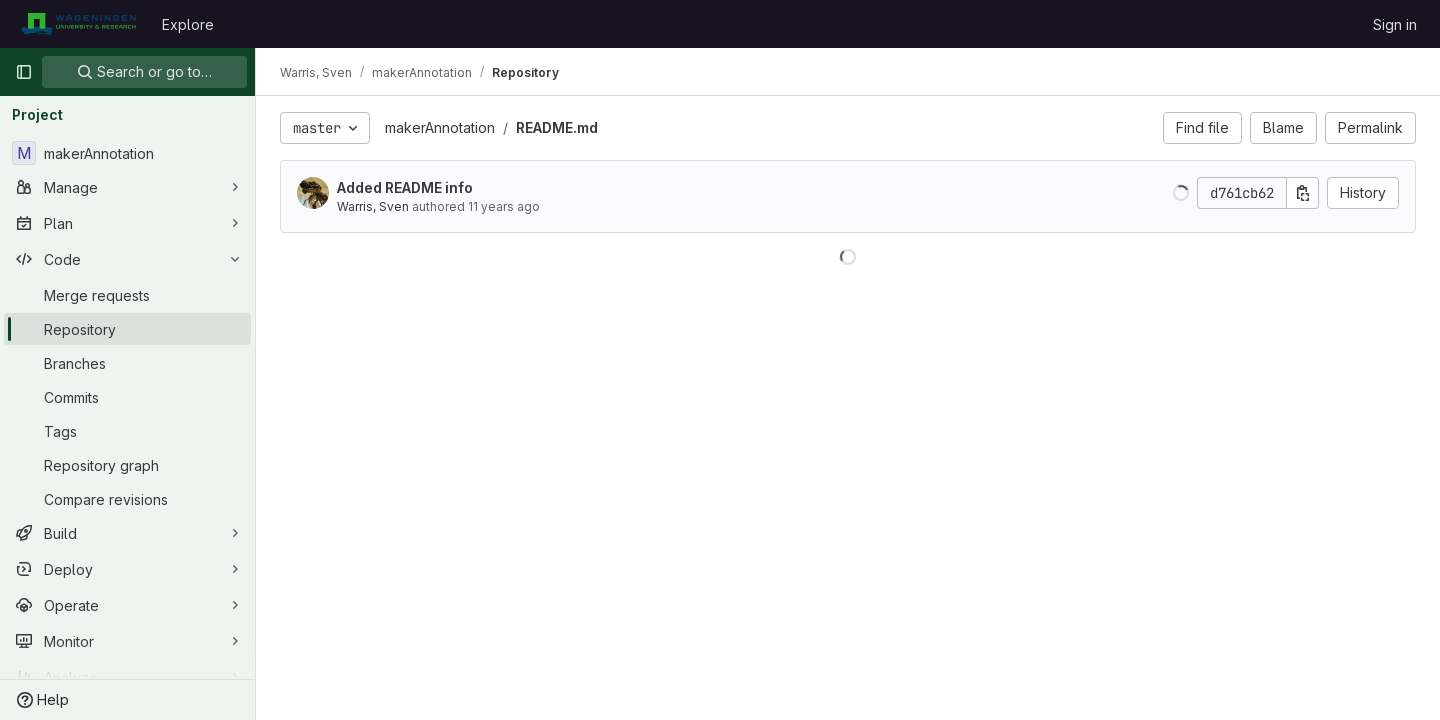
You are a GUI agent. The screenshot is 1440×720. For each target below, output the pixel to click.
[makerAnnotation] (127, 153)
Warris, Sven (373, 206)
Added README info (405, 187)
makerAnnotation (440, 127)
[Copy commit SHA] (1303, 193)
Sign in (1395, 24)
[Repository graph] (127, 465)
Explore (188, 24)
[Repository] (127, 329)
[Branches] (127, 363)
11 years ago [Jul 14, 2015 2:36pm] (504, 206)
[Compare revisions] (127, 499)
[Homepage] (78, 24)
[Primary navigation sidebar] (24, 72)
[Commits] (127, 397)
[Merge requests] (127, 295)
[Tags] (127, 431)
